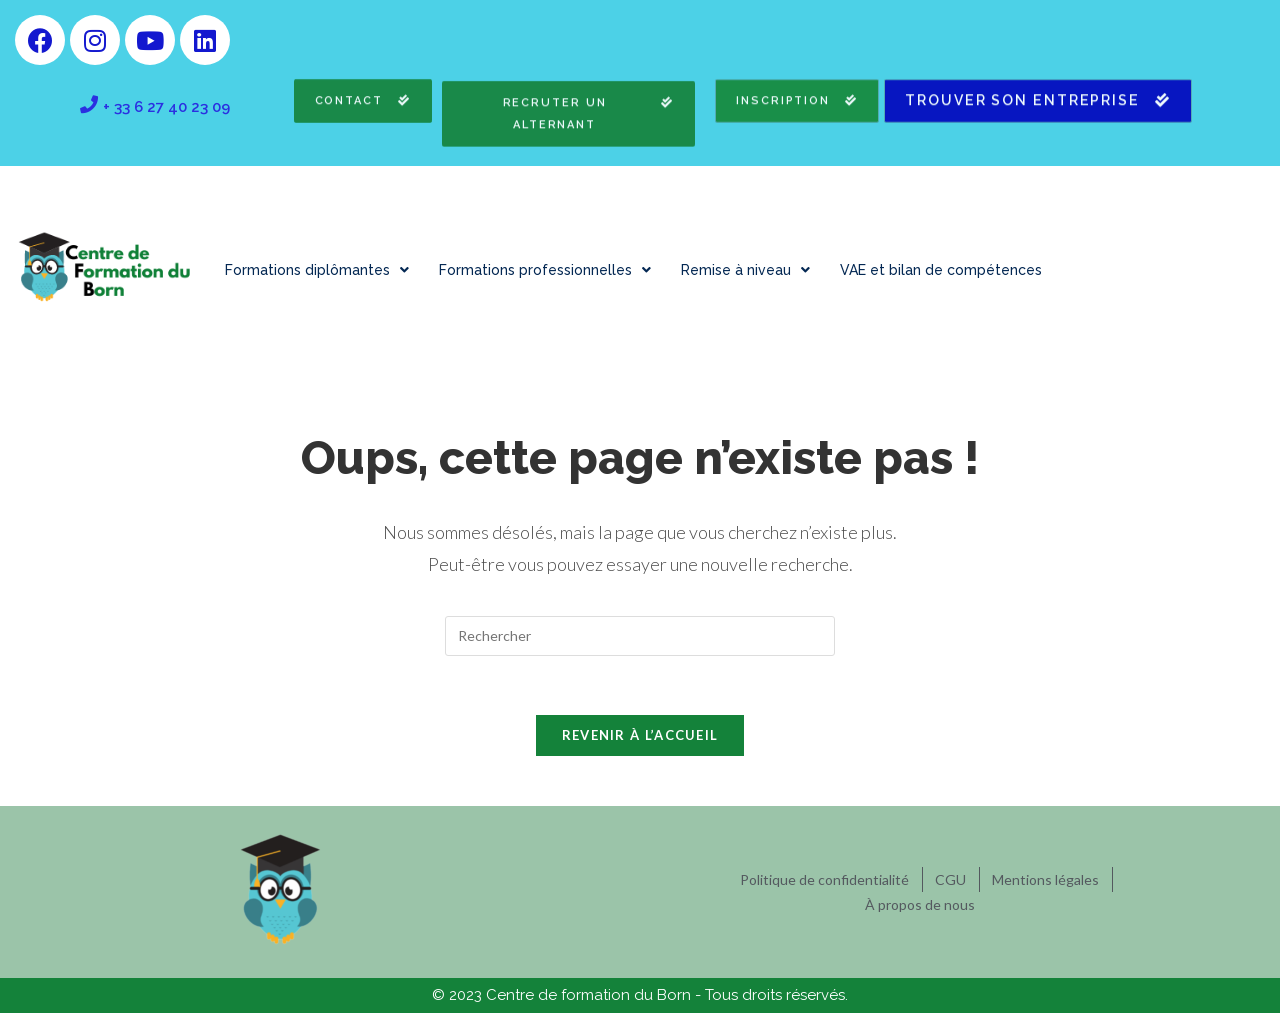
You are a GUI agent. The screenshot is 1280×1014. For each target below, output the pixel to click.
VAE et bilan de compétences (941, 270)
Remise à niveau (745, 270)
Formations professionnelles (545, 270)
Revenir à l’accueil (640, 736)
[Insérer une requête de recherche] (640, 636)
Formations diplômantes (317, 270)
